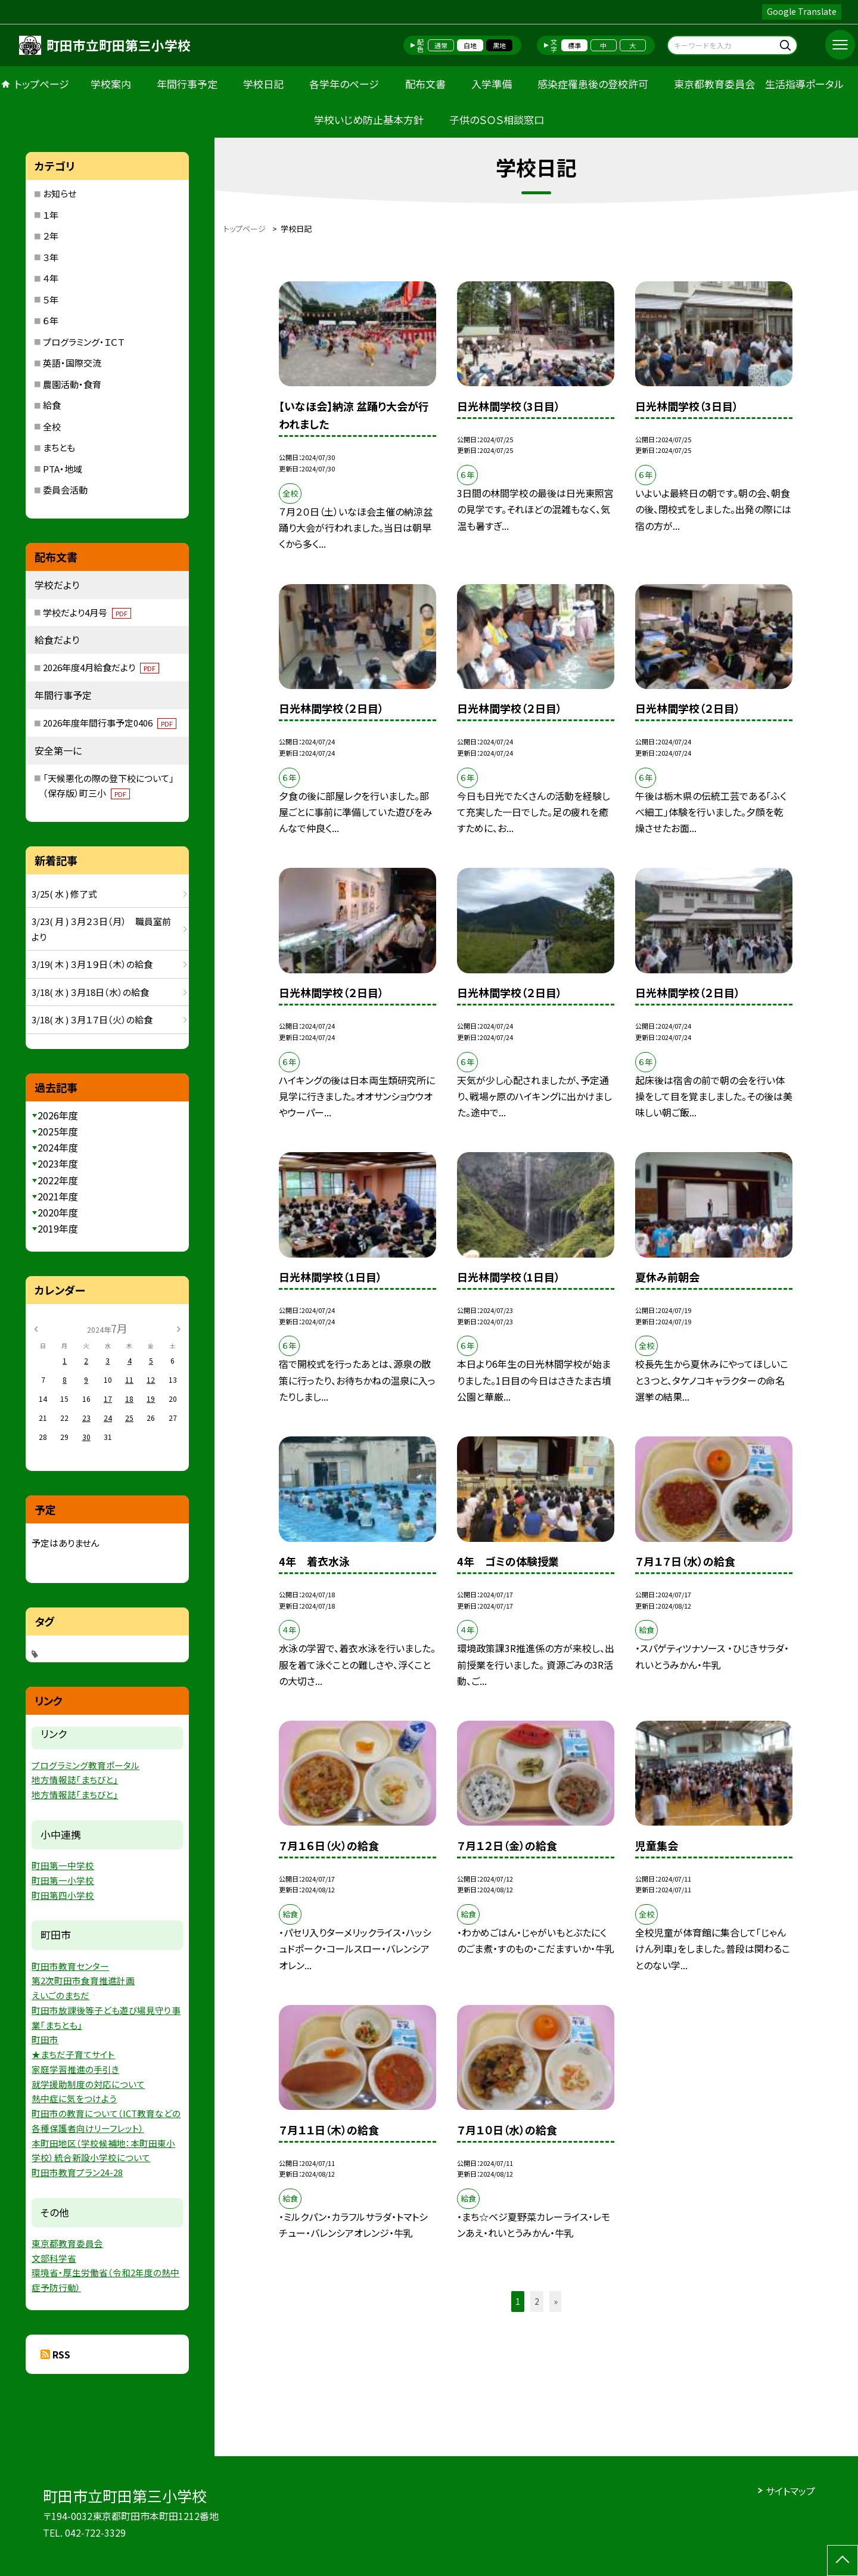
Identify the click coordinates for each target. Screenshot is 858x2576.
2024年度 (58, 1147)
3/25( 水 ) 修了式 (64, 893)
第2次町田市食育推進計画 (83, 1980)
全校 (52, 426)
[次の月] (178, 1328)
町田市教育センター (70, 1966)
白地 (470, 45)
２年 (50, 235)
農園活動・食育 (72, 384)
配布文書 (425, 83)
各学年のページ (344, 83)
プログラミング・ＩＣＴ (84, 342)
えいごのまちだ (60, 1995)
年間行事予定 (187, 83)
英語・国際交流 (72, 362)
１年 (50, 215)
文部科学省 (54, 2258)
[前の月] (36, 1328)
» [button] (556, 2301)
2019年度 (58, 1228)
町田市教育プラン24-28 (77, 2172)
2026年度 (58, 1115)
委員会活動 (65, 489)
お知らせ (59, 193)
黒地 (499, 45)
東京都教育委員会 (67, 2243)
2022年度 (58, 1180)
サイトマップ (790, 2491)
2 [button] (536, 2301)
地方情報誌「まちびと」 (75, 1779)
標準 (574, 45)
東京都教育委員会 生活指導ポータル (759, 83)
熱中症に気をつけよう (74, 2098)
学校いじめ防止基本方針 (369, 119)
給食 (52, 405)
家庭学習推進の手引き (75, 2069)
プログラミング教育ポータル (85, 1765)
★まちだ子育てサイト (73, 2054)
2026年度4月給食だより (101, 667)
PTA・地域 (62, 469)
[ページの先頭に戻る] (842, 2560)
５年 (50, 299)
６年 (50, 320)
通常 (440, 45)
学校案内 (111, 83)
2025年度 (58, 1131)
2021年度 (58, 1196)
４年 (50, 278)
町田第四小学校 (63, 1895)
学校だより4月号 (87, 612)
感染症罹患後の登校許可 (592, 83)
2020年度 (58, 1212)
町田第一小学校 (63, 1880)
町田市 (45, 2039)
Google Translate (802, 11)
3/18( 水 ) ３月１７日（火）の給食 (92, 1019)
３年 (50, 257)
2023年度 (58, 1163)
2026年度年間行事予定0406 (109, 722)
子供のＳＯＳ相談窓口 (496, 119)
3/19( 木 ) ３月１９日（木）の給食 (92, 964)
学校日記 (263, 83)
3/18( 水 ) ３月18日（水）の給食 (90, 992)
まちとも (59, 447)
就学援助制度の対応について (88, 2084)
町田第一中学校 (63, 1865)
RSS (61, 2354)
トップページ (41, 83)
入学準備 (491, 83)
